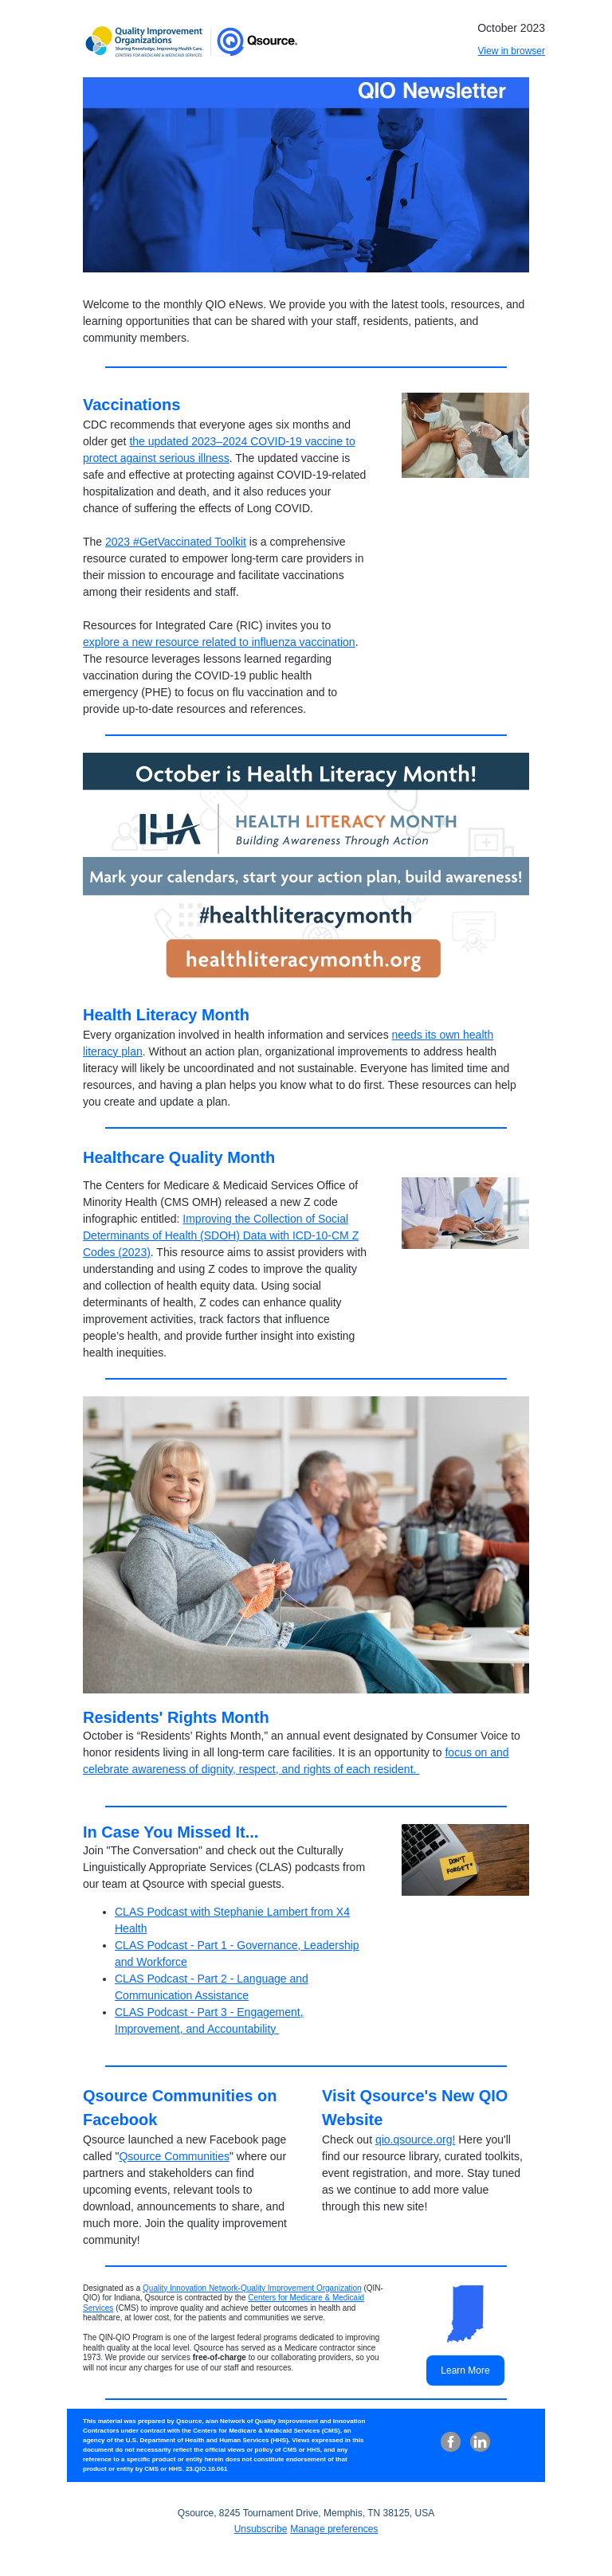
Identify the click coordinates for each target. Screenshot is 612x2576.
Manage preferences (334, 2529)
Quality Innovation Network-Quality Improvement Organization (252, 2288)
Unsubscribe (261, 2529)
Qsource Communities (174, 2156)
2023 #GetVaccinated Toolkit (175, 541)
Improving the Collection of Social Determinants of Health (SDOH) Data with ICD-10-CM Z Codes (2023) (221, 1235)
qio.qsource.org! (415, 2139)
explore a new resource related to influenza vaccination (219, 642)
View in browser (511, 51)
